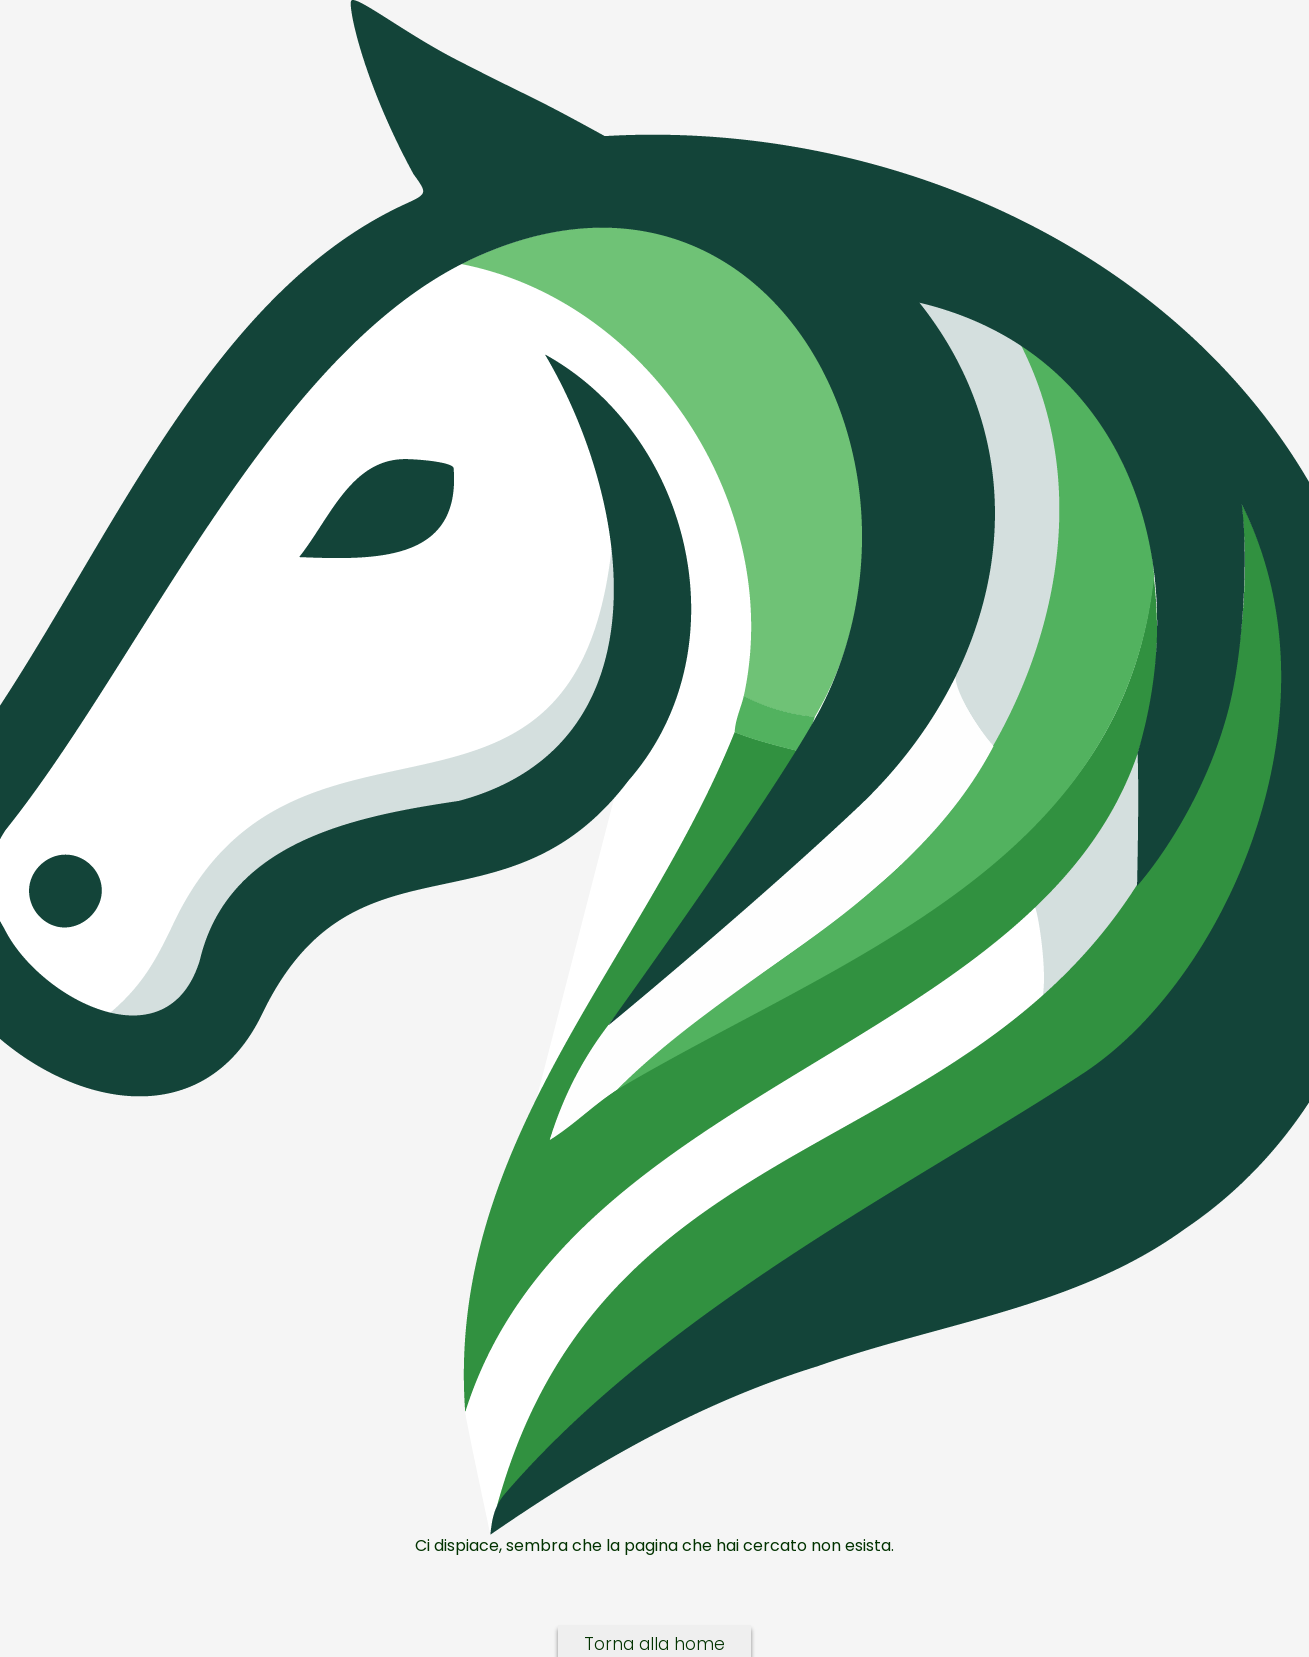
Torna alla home (654, 1644)
